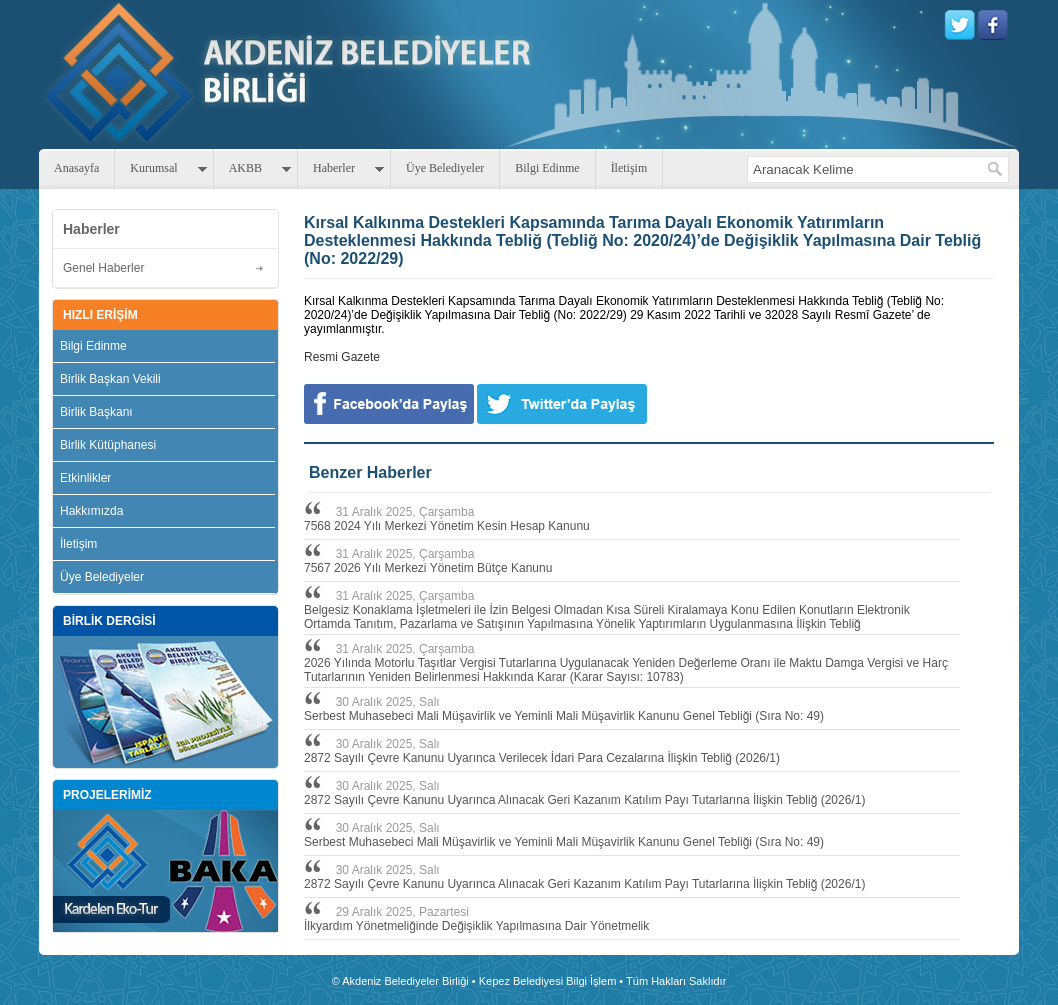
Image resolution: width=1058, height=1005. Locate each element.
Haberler (334, 168)
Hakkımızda (91, 511)
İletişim (629, 168)
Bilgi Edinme (547, 168)
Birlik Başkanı (96, 412)
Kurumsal (153, 168)
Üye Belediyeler (445, 168)
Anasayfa (76, 168)
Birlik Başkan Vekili (110, 379)
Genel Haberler (103, 268)
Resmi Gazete (342, 357)
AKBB (245, 168)
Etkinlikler (85, 478)
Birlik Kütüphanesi (108, 445)
